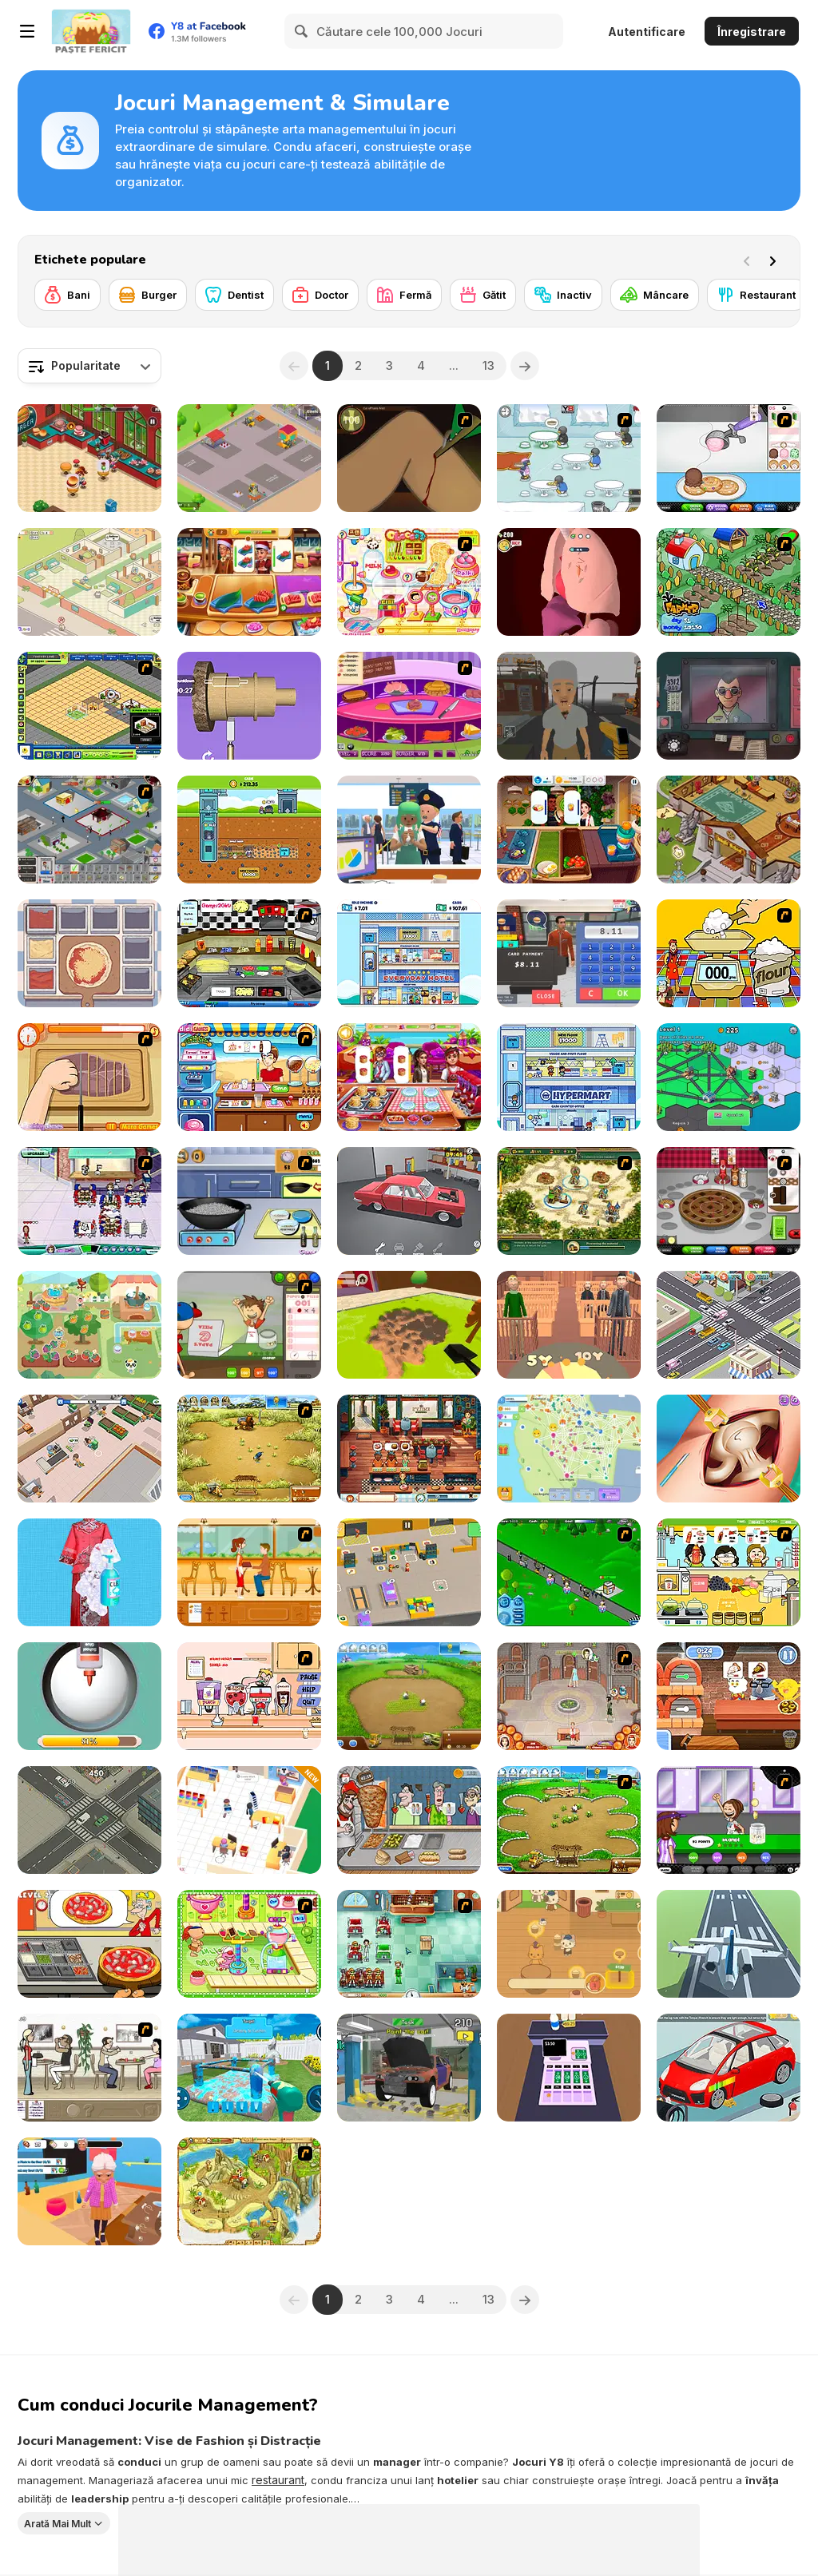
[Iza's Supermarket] (89, 1448)
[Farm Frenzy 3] (249, 1448)
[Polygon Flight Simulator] (728, 1944)
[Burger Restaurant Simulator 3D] (569, 953)
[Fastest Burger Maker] (409, 706)
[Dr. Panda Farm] (89, 1325)
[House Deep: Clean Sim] (249, 2068)
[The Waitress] (89, 2068)
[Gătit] (483, 295)
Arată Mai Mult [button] (57, 2523)
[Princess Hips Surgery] (728, 1448)
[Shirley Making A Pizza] (89, 1077)
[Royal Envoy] (569, 1201)
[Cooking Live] (569, 829)
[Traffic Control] (728, 1325)
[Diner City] (89, 829)
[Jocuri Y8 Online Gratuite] (91, 31)
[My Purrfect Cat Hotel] (89, 582)
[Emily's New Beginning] (409, 1448)
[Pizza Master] (89, 953)
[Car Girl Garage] (728, 2068)
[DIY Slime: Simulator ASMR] (89, 1696)
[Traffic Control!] (89, 1820)
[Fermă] (404, 295)
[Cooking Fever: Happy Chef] (409, 1077)
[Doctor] (320, 295)
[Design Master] (249, 706)
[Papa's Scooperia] (728, 458)
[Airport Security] (409, 829)
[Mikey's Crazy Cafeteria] (249, 1696)
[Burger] (148, 295)
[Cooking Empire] (249, 582)
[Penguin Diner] (569, 458)
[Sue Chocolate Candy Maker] (409, 582)
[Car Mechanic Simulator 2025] (409, 2068)
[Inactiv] (563, 295)
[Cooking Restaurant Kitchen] (89, 458)
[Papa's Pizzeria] (249, 1325)
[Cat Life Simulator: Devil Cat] (89, 2191)
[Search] (302, 31)
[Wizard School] (728, 829)
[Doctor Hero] (569, 582)
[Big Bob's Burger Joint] (249, 953)
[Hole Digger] (409, 1325)
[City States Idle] (728, 1077)
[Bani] (67, 295)
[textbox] (89, 366)
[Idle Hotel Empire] (409, 953)
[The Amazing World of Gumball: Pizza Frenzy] (728, 1696)
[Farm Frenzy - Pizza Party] (569, 1820)
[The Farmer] (728, 582)
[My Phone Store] (249, 1820)
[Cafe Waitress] (249, 1572)
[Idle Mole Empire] (249, 829)
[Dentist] (234, 295)
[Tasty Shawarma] (409, 1820)
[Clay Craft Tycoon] (249, 458)
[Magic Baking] (728, 953)
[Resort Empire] (89, 706)
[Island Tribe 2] (249, 2191)
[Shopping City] (569, 1572)
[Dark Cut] (409, 458)
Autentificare (646, 31)
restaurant (278, 2480)
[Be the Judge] (569, 1325)
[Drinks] (728, 1572)
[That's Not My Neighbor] (728, 706)
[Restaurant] (756, 295)
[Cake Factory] (249, 1944)
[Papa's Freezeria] (728, 1820)
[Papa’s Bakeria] (728, 1201)
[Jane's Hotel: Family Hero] (569, 1696)
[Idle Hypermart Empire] (569, 1077)
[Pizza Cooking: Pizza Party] (89, 1944)
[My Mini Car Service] (409, 1572)
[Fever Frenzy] (409, 1944)
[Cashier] (569, 2068)
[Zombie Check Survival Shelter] (569, 706)
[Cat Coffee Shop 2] (569, 1944)
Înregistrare (751, 31)
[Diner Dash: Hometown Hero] (89, 1201)
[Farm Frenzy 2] (409, 1696)
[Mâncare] (654, 295)
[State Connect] (569, 1448)
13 (488, 365)
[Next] (776, 260)
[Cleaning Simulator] (89, 1572)
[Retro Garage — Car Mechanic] (409, 1201)
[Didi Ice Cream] (249, 1077)
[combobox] (89, 365)
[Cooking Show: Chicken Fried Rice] (249, 1201)
